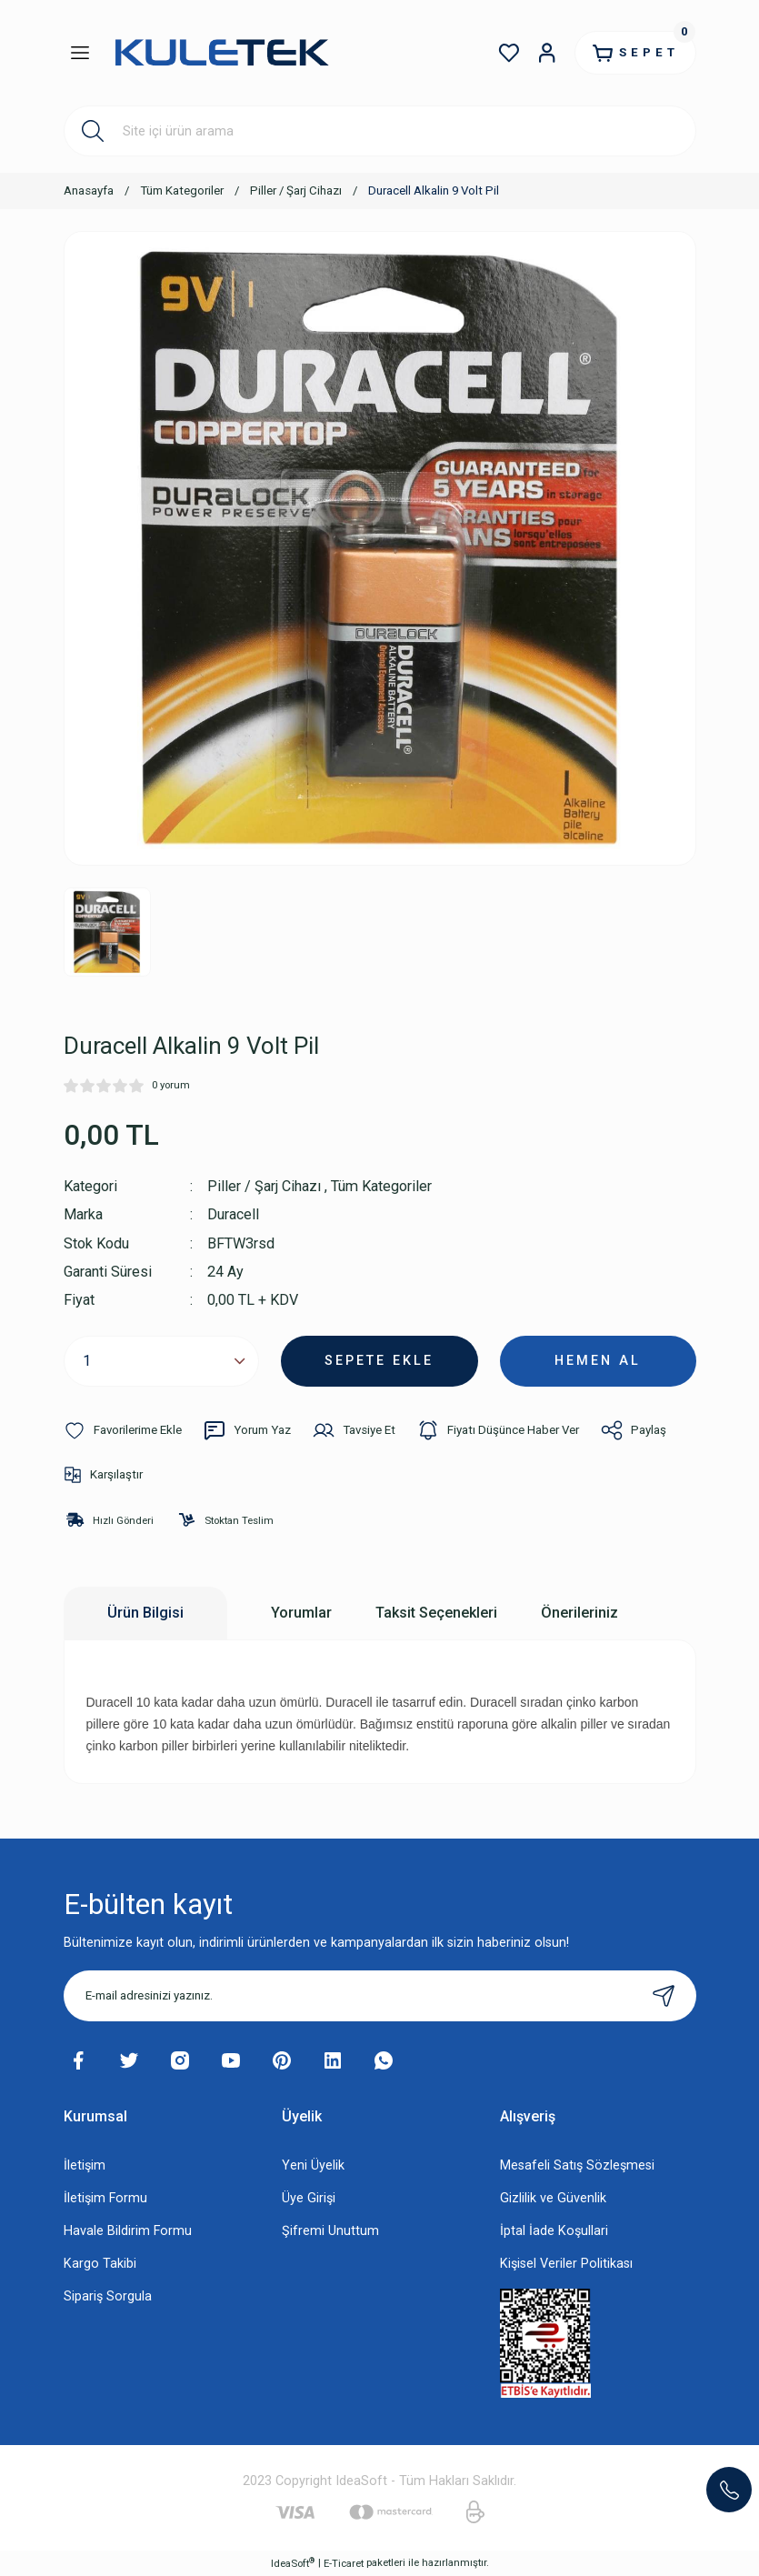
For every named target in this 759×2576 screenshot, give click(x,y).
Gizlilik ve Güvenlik (553, 2198)
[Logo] (221, 53)
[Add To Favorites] (123, 1430)
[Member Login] (547, 53)
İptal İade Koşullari (554, 2231)
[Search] (380, 130)
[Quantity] (162, 1361)
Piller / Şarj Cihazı (264, 1186)
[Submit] (663, 1995)
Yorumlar (301, 1612)
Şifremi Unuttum (330, 2231)
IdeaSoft (293, 2563)
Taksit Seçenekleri (436, 1612)
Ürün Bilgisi (145, 1612)
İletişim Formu (105, 2198)
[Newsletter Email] (380, 1995)
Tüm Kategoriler (381, 1186)
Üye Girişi (308, 2198)
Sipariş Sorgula (108, 2296)
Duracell (233, 1214)
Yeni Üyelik (313, 2165)
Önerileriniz (579, 1612)
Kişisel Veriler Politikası (566, 2263)
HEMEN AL (597, 1360)
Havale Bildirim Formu (128, 2231)
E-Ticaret (344, 2563)
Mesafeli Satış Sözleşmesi (577, 2165)
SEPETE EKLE (379, 1360)
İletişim (84, 2165)
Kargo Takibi (100, 2263)
